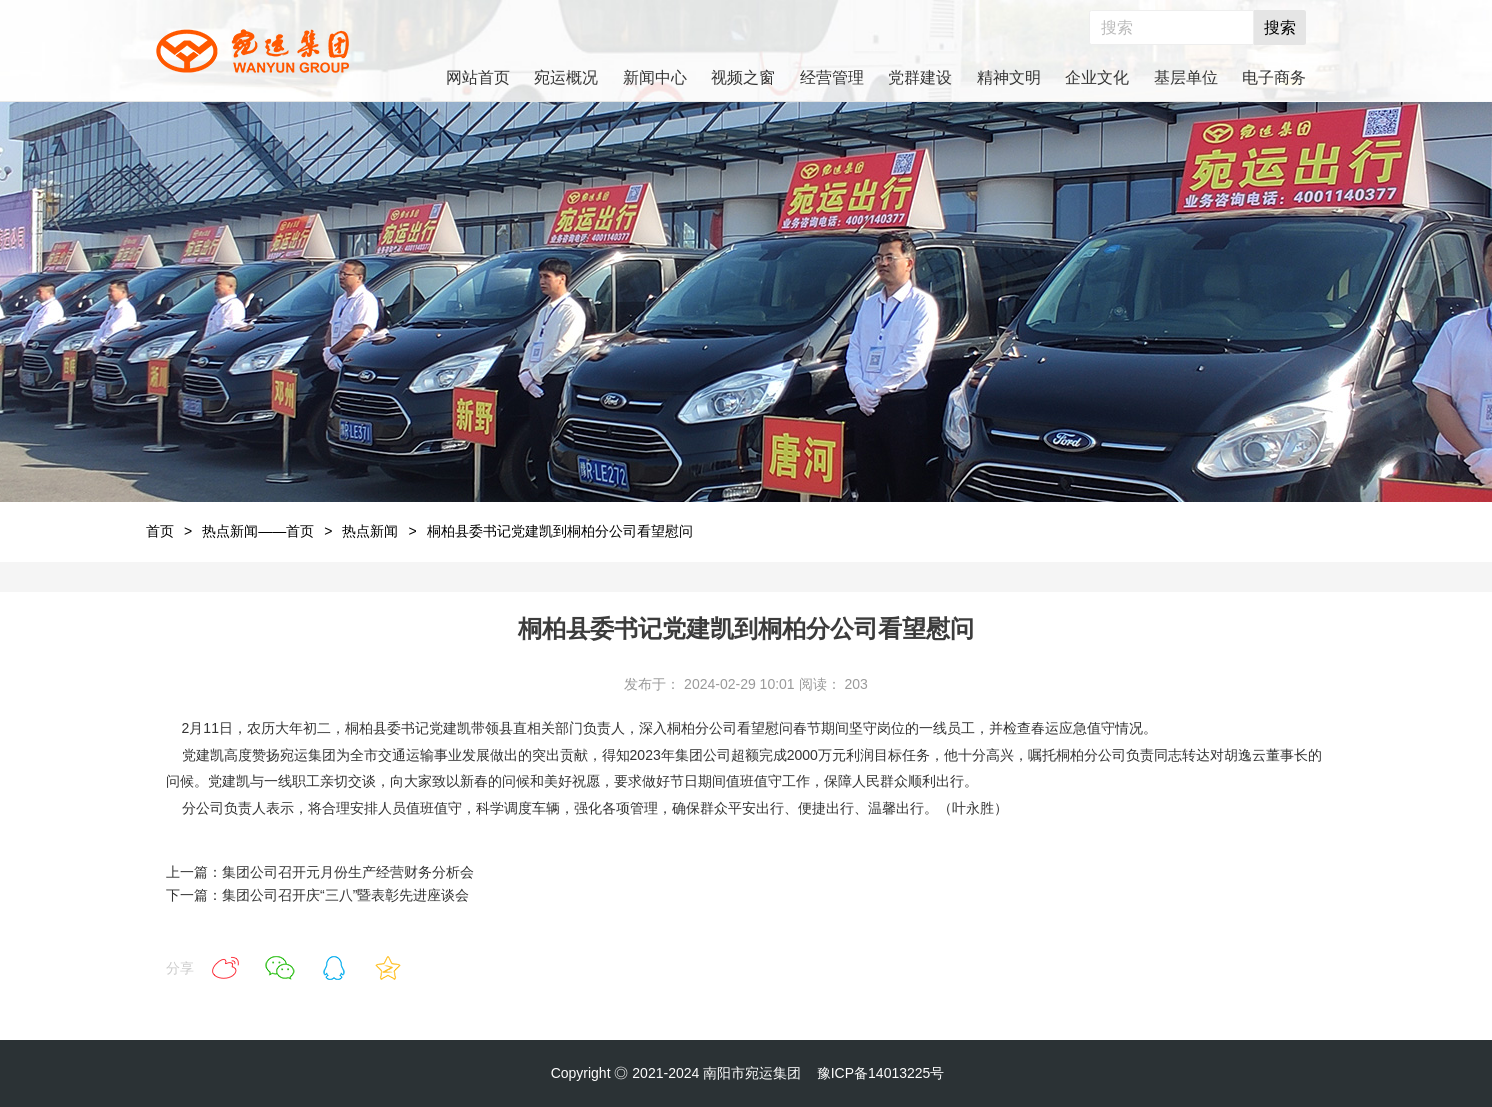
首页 (160, 531)
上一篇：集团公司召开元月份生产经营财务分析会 (320, 872)
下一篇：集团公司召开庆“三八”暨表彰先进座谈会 (317, 895)
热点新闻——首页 (258, 531)
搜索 (1280, 27)
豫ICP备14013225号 (881, 1073)
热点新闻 (370, 531)
